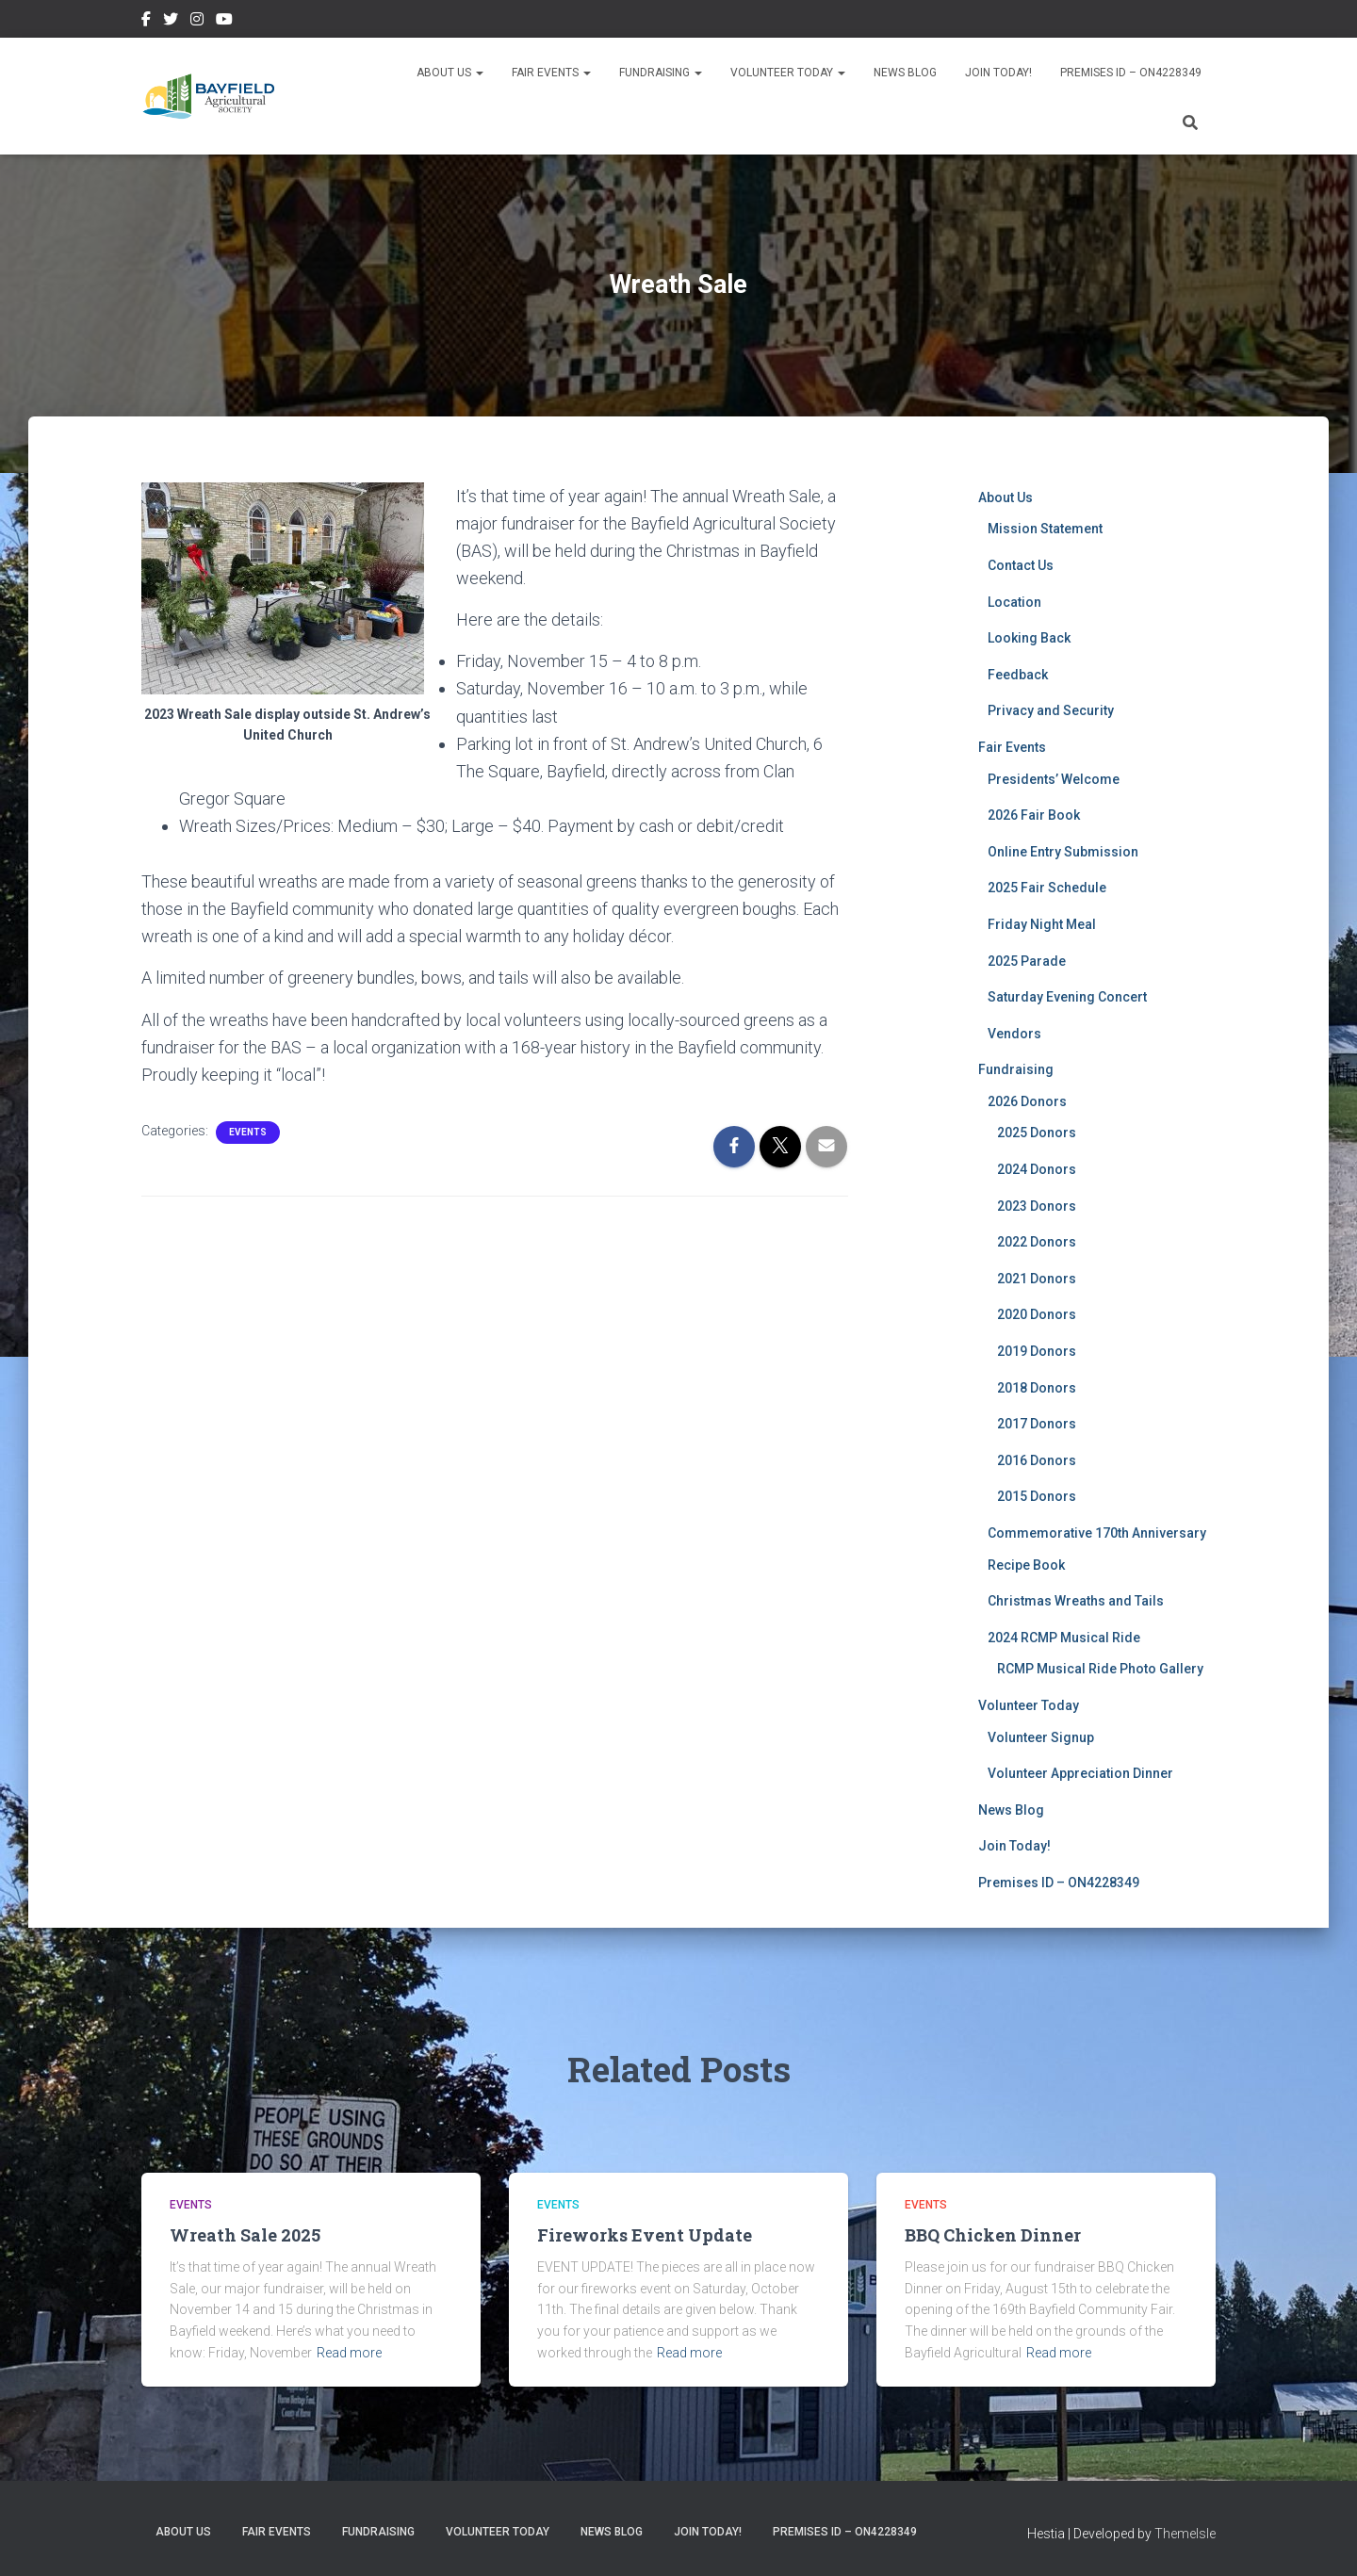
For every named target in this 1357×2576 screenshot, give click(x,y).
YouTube (224, 21)
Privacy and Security (1051, 710)
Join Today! (998, 72)
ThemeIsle (1185, 2533)
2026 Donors (1027, 1101)
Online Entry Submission (1063, 851)
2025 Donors (1036, 1132)
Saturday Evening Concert (1067, 996)
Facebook (146, 21)
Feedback (1018, 674)
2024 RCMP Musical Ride (1064, 1637)
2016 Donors (1036, 1460)
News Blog (905, 72)
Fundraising (660, 72)
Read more (349, 2352)
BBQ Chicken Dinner (993, 2235)
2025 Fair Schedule (1047, 887)
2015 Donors (1036, 1496)
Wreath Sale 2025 (245, 2235)
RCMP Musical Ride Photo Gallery (1100, 1668)
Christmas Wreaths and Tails (1076, 1600)
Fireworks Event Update (644, 2235)
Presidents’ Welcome (1054, 779)
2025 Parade (1027, 961)
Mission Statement (1045, 528)
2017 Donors (1036, 1423)
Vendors (1014, 1033)
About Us (450, 72)
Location (1014, 602)
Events (248, 1132)
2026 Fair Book (1034, 815)
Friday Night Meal (1042, 924)
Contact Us (1021, 565)
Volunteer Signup (1041, 1737)
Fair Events (551, 72)
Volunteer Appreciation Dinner (1080, 1773)
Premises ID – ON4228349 (1131, 72)
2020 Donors (1036, 1314)
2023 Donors (1036, 1206)
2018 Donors (1036, 1387)
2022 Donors (1036, 1241)
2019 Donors (1036, 1351)
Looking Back (1029, 637)
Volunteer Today (787, 72)
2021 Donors (1036, 1278)
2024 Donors (1036, 1169)
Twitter (170, 21)
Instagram (197, 21)
